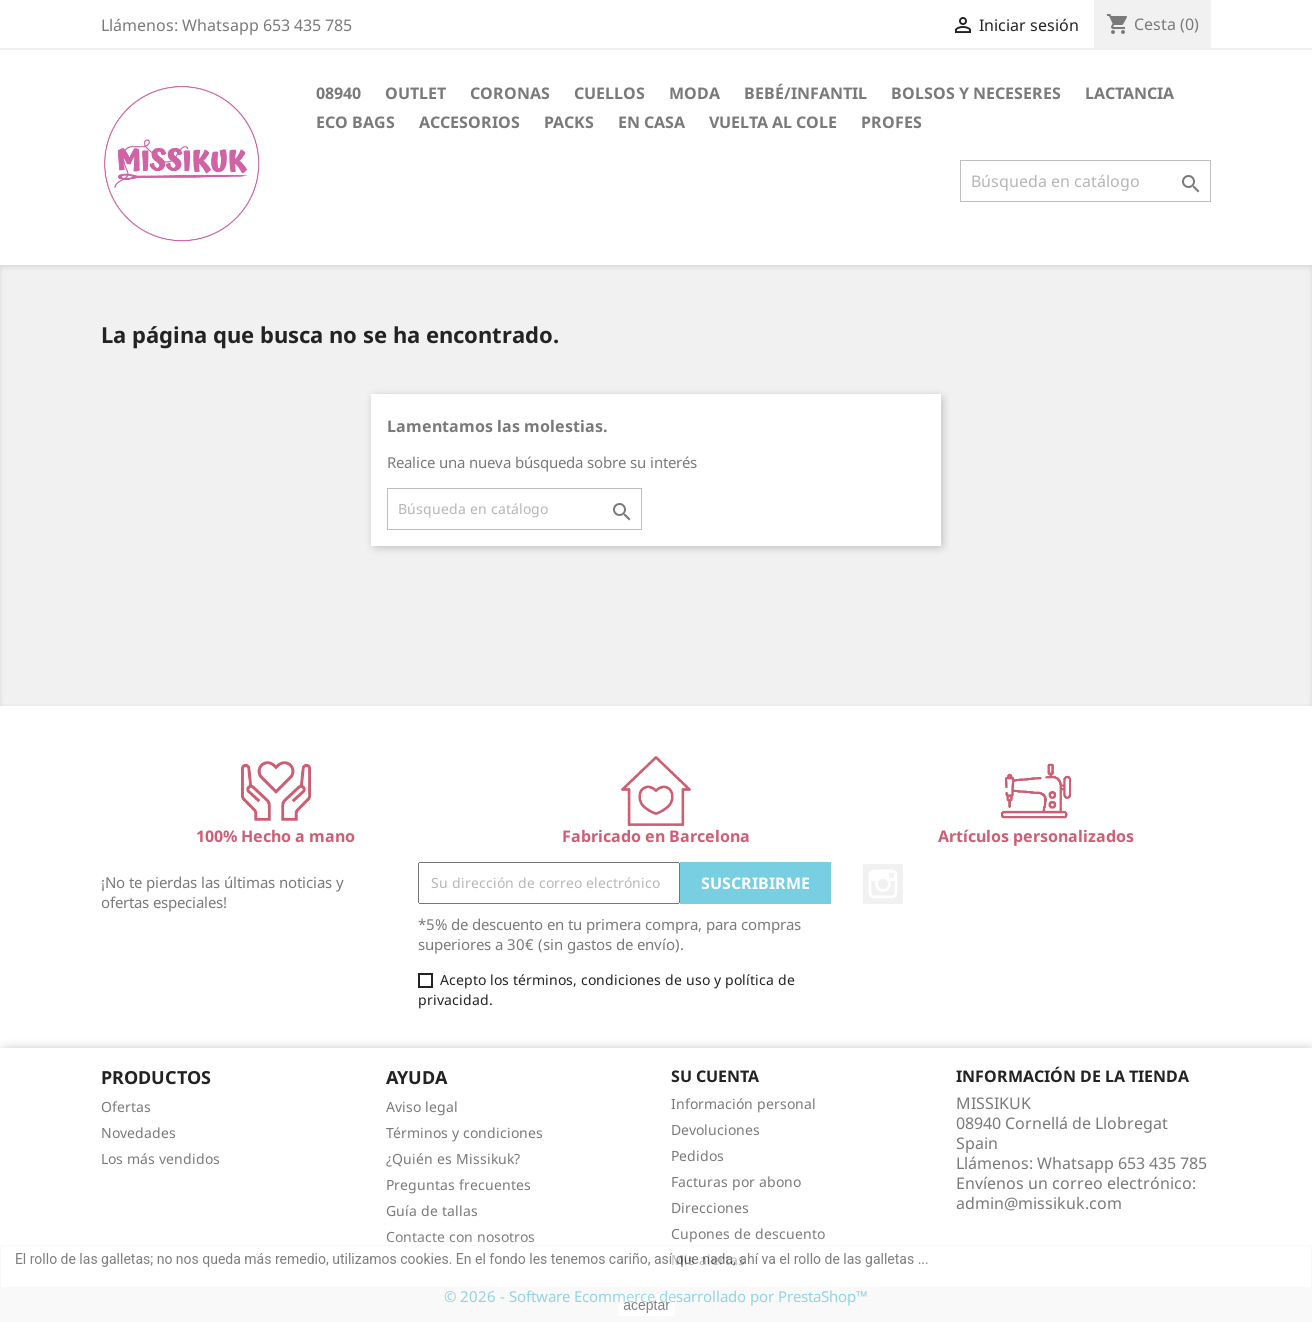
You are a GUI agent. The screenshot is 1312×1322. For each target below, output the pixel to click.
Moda (694, 93)
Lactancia (1129, 93)
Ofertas (126, 1106)
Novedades (138, 1132)
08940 (338, 93)
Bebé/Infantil (805, 93)
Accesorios (469, 122)
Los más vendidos (160, 1158)
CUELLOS (609, 93)
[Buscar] (1085, 181)
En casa (651, 122)
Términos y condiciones (464, 1132)
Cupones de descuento (748, 1233)
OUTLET (415, 93)
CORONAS (510, 93)
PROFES (891, 122)
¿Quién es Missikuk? (453, 1158)
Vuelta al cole (773, 122)
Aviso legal (422, 1106)
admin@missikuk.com (1039, 1203)
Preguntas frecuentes (458, 1184)
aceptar (646, 1305)
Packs (569, 122)
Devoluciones (715, 1129)
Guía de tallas (432, 1210)
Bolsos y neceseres (976, 93)
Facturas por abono (736, 1181)
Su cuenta (715, 1076)
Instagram (883, 884)
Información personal (743, 1103)
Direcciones (710, 1207)
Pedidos (697, 1155)
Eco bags (355, 122)
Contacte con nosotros (460, 1236)
